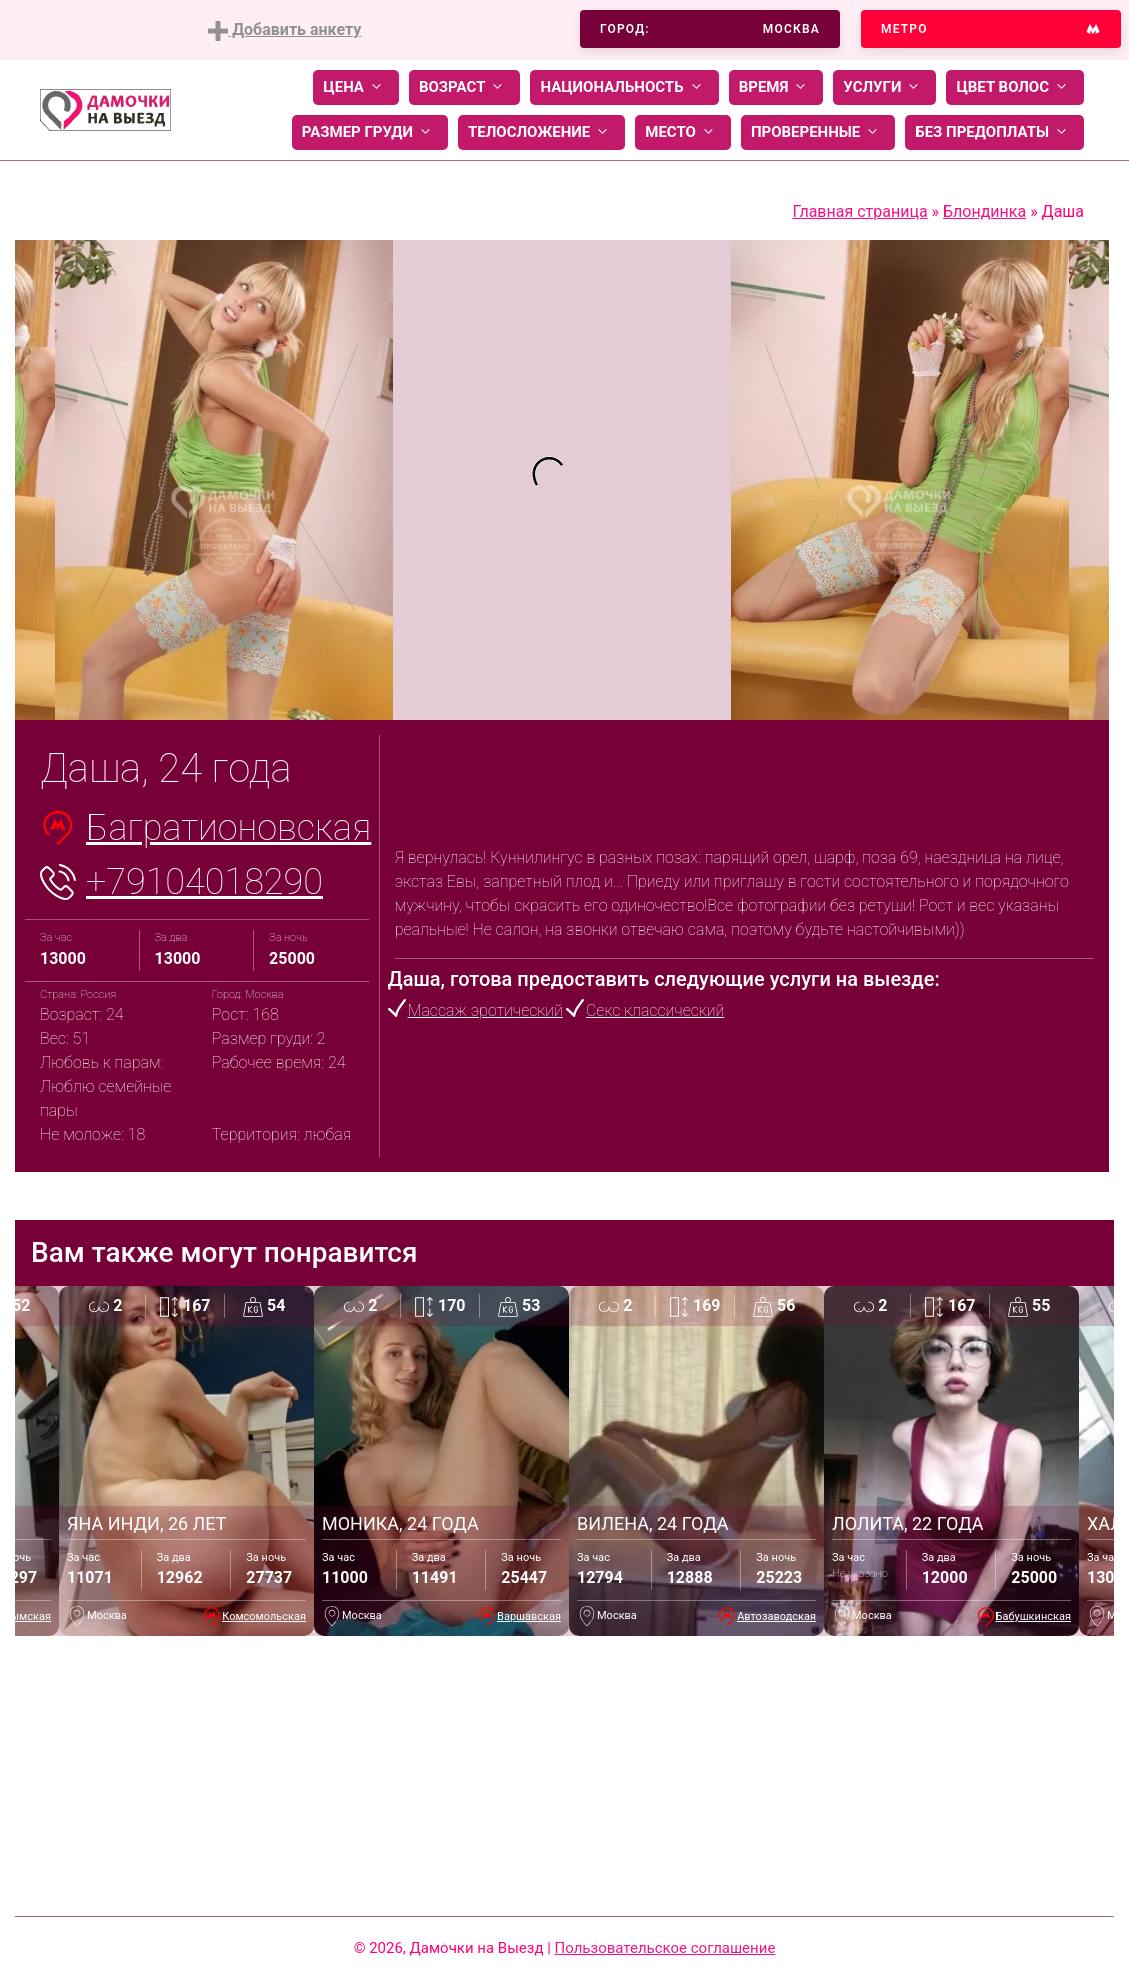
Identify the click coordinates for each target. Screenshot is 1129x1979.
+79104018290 (204, 882)
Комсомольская (264, 1616)
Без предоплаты (994, 132)
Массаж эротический (485, 1010)
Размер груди (370, 132)
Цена (356, 87)
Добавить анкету (284, 30)
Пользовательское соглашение (665, 1948)
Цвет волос (1015, 87)
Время (776, 87)
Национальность (624, 87)
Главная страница (859, 211)
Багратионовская (228, 828)
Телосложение (541, 132)
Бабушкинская (1033, 1616)
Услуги (884, 87)
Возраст (464, 87)
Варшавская (529, 1616)
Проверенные (818, 132)
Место (683, 132)
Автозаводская (776, 1616)
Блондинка (984, 211)
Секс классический (655, 1010)
